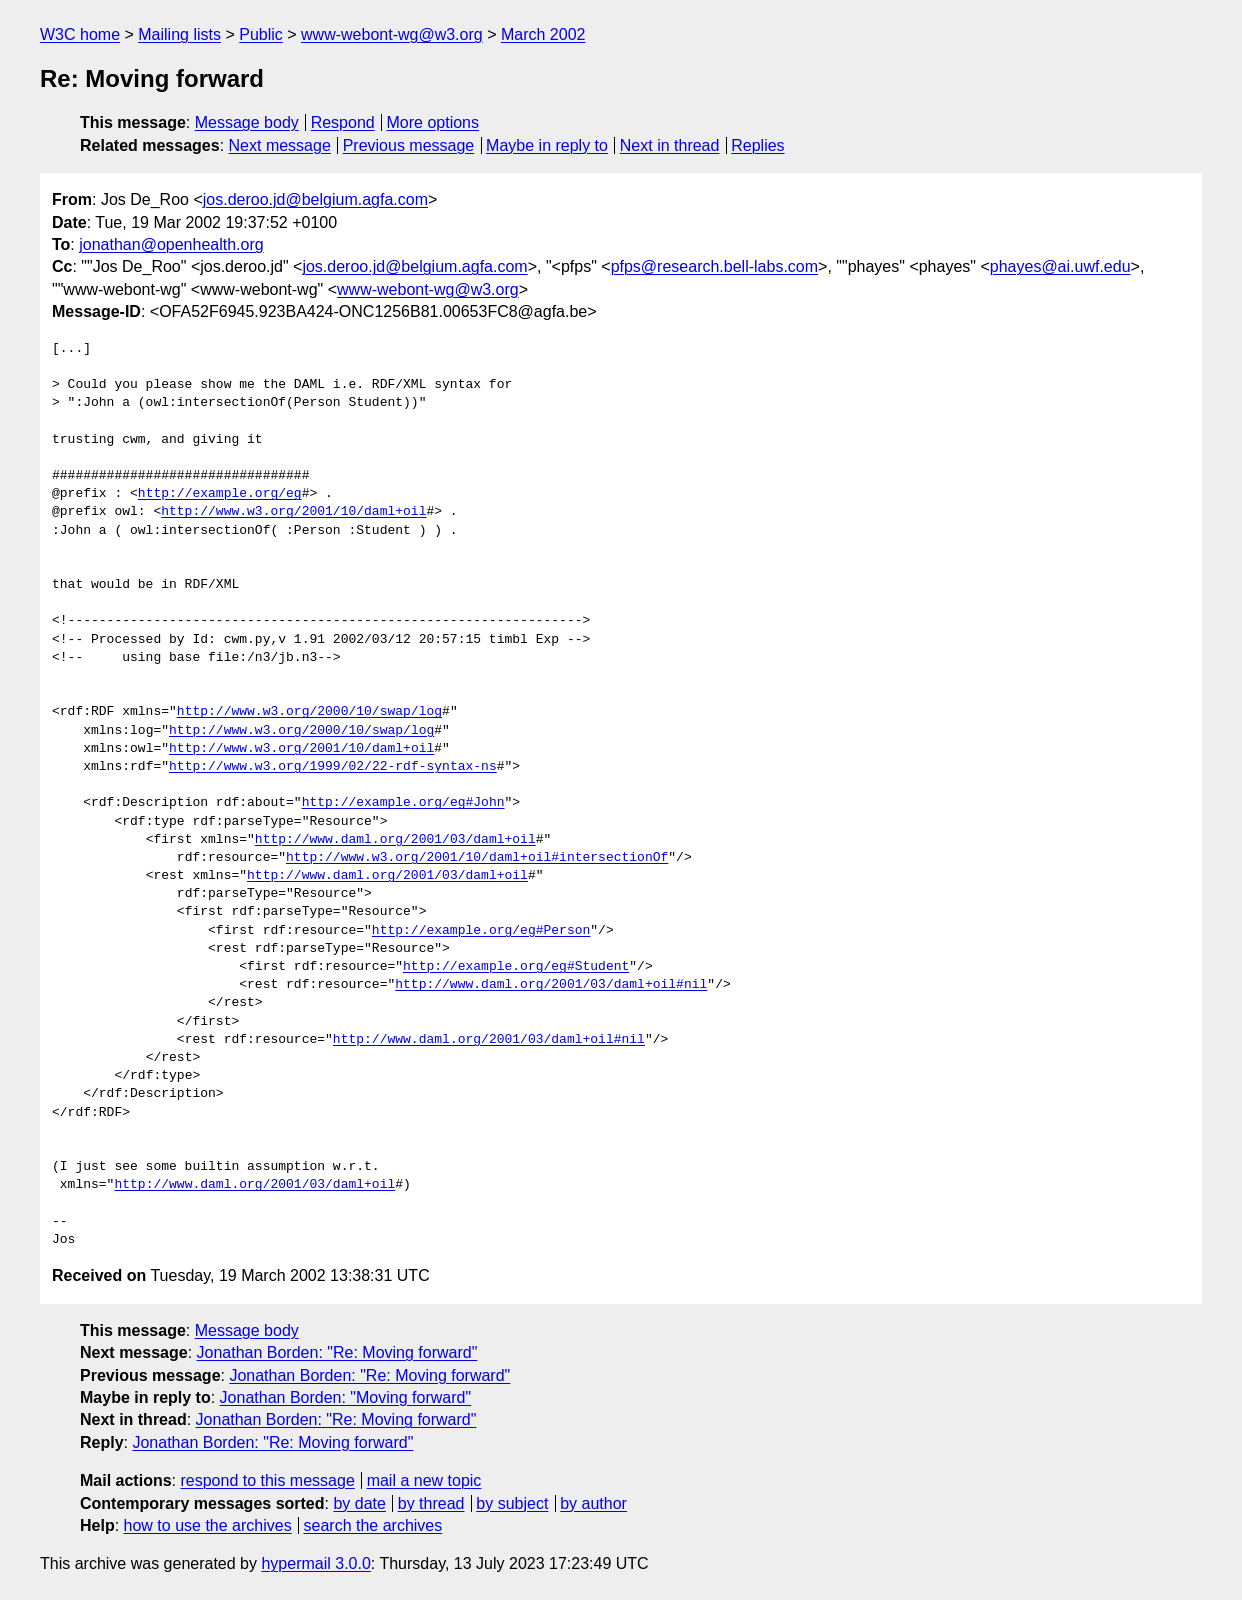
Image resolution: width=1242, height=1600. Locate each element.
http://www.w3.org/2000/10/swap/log (309, 712)
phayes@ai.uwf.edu (1060, 266)
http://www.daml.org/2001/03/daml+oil (395, 840)
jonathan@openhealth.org (171, 244)
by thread (431, 1503)
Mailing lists (179, 34)
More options (433, 122)
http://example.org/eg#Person (481, 931)
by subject (512, 1503)
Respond (343, 122)
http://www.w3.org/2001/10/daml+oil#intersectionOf (477, 858)
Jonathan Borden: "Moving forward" (346, 1397)
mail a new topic (424, 1480)
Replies (757, 145)
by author (593, 1503)
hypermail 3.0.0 (315, 1563)
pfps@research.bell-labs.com (714, 266)
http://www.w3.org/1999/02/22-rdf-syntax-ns (333, 767)
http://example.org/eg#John (403, 803)
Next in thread (670, 145)
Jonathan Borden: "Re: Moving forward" (337, 1352)
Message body (247, 122)
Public (261, 34)
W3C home (80, 34)
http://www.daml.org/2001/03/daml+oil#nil (551, 985)
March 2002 (543, 34)
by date (359, 1503)
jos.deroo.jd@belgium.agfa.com (315, 199)
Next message (280, 145)
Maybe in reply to (547, 145)
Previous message (409, 145)
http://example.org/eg (220, 494)
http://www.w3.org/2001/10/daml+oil (293, 512)
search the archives (373, 1525)
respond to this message (267, 1480)
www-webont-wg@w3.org (392, 34)
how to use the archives (208, 1525)
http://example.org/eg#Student (516, 967)
